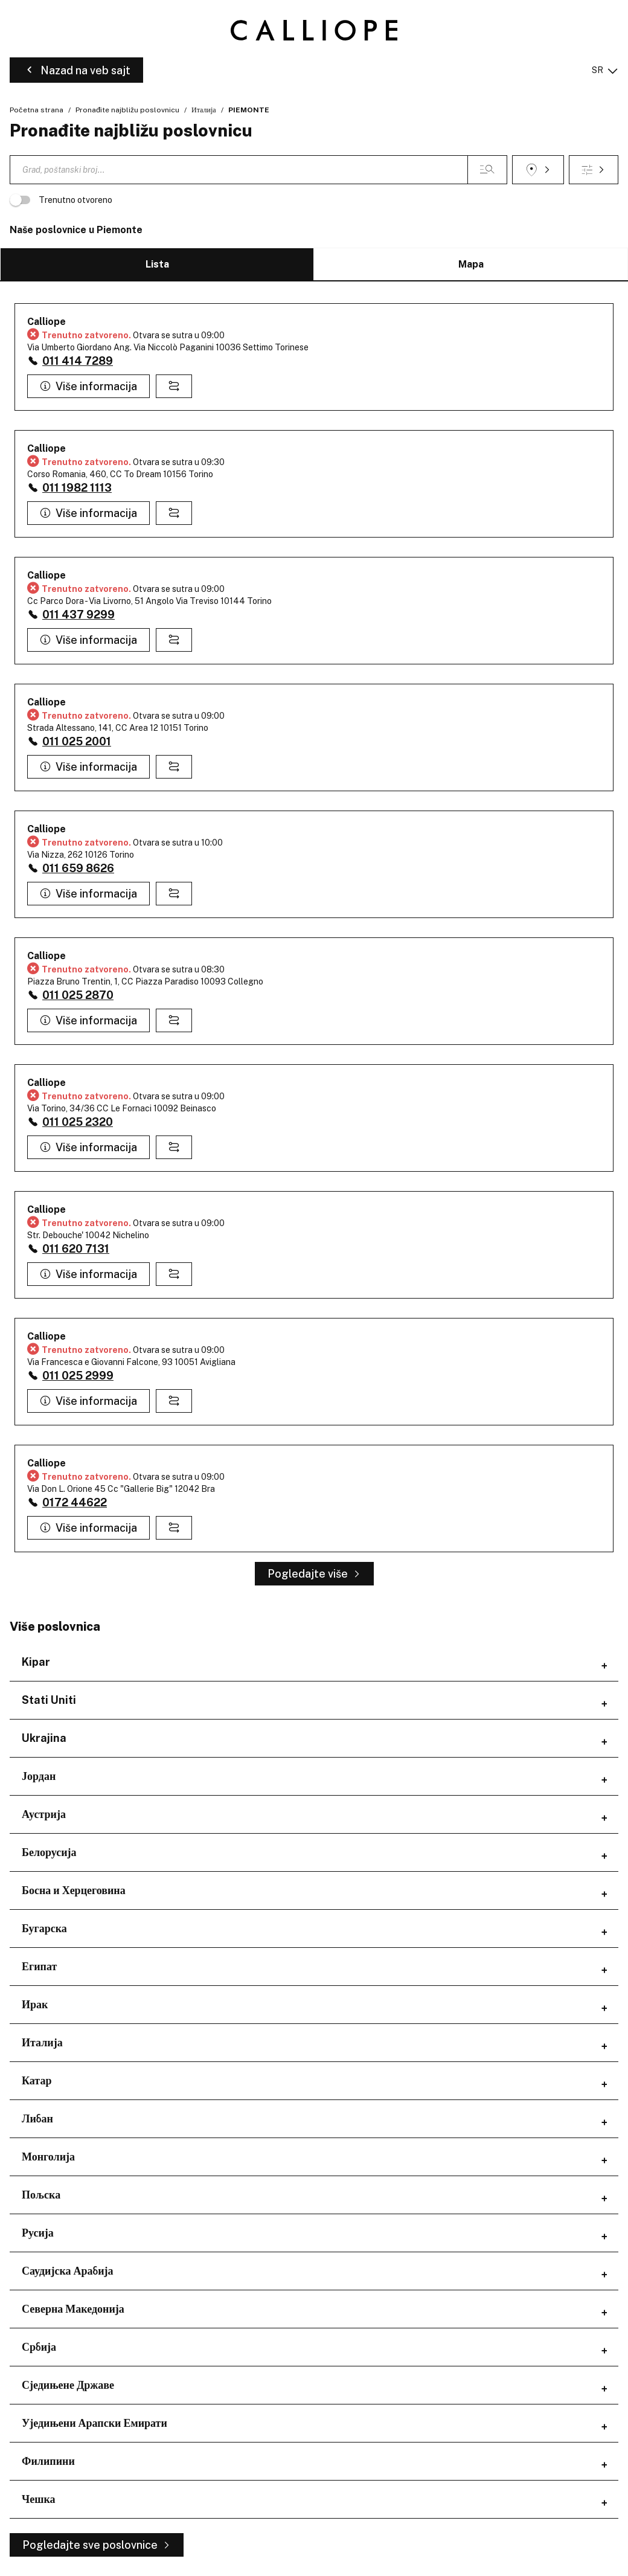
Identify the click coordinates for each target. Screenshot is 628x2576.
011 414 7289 (77, 361)
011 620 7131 (75, 1248)
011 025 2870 (78, 995)
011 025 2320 (77, 1122)
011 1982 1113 (77, 487)
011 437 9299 (78, 614)
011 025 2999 (78, 1375)
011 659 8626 (78, 868)
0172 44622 (74, 1502)
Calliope (46, 321)
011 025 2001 (76, 741)
